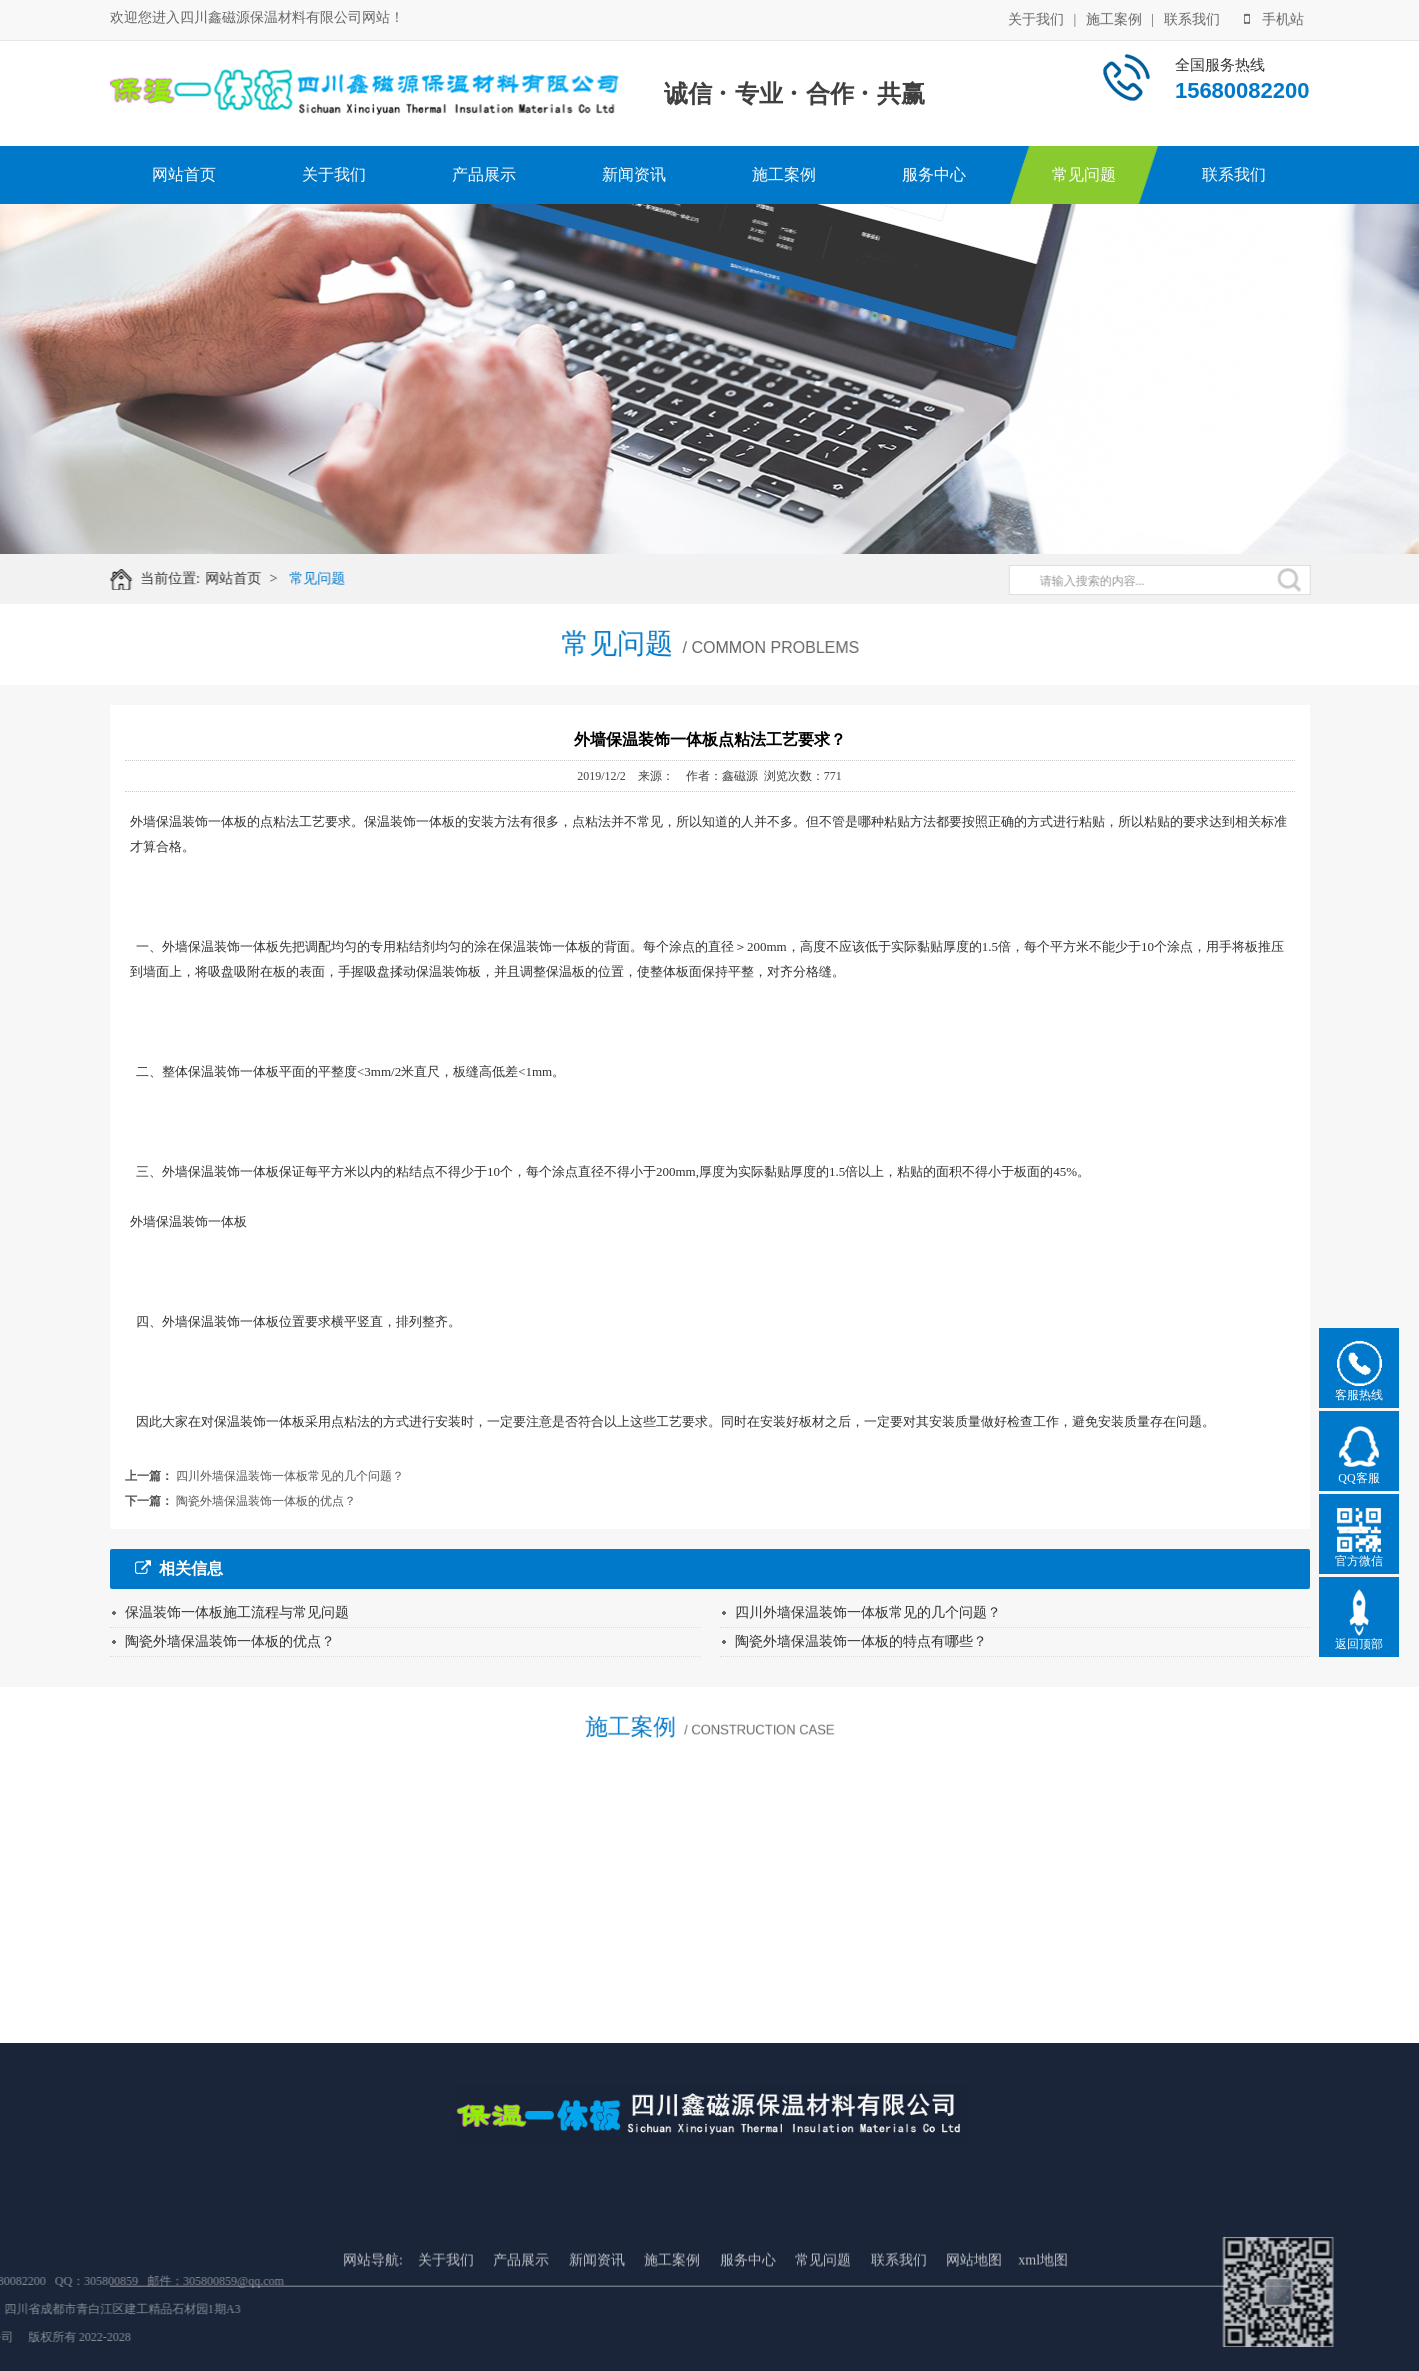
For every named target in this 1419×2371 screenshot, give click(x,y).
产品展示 (484, 174)
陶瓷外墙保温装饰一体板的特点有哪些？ (861, 1641)
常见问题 (1084, 174)
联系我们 (1192, 18)
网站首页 (184, 174)
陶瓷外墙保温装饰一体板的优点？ (266, 1501)
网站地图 (974, 2314)
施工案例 (1114, 18)
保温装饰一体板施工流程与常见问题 (237, 1612)
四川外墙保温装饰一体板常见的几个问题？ (290, 1476)
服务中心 (934, 174)
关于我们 (1036, 18)
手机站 (1274, 18)
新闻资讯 (634, 174)
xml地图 (1043, 2314)
